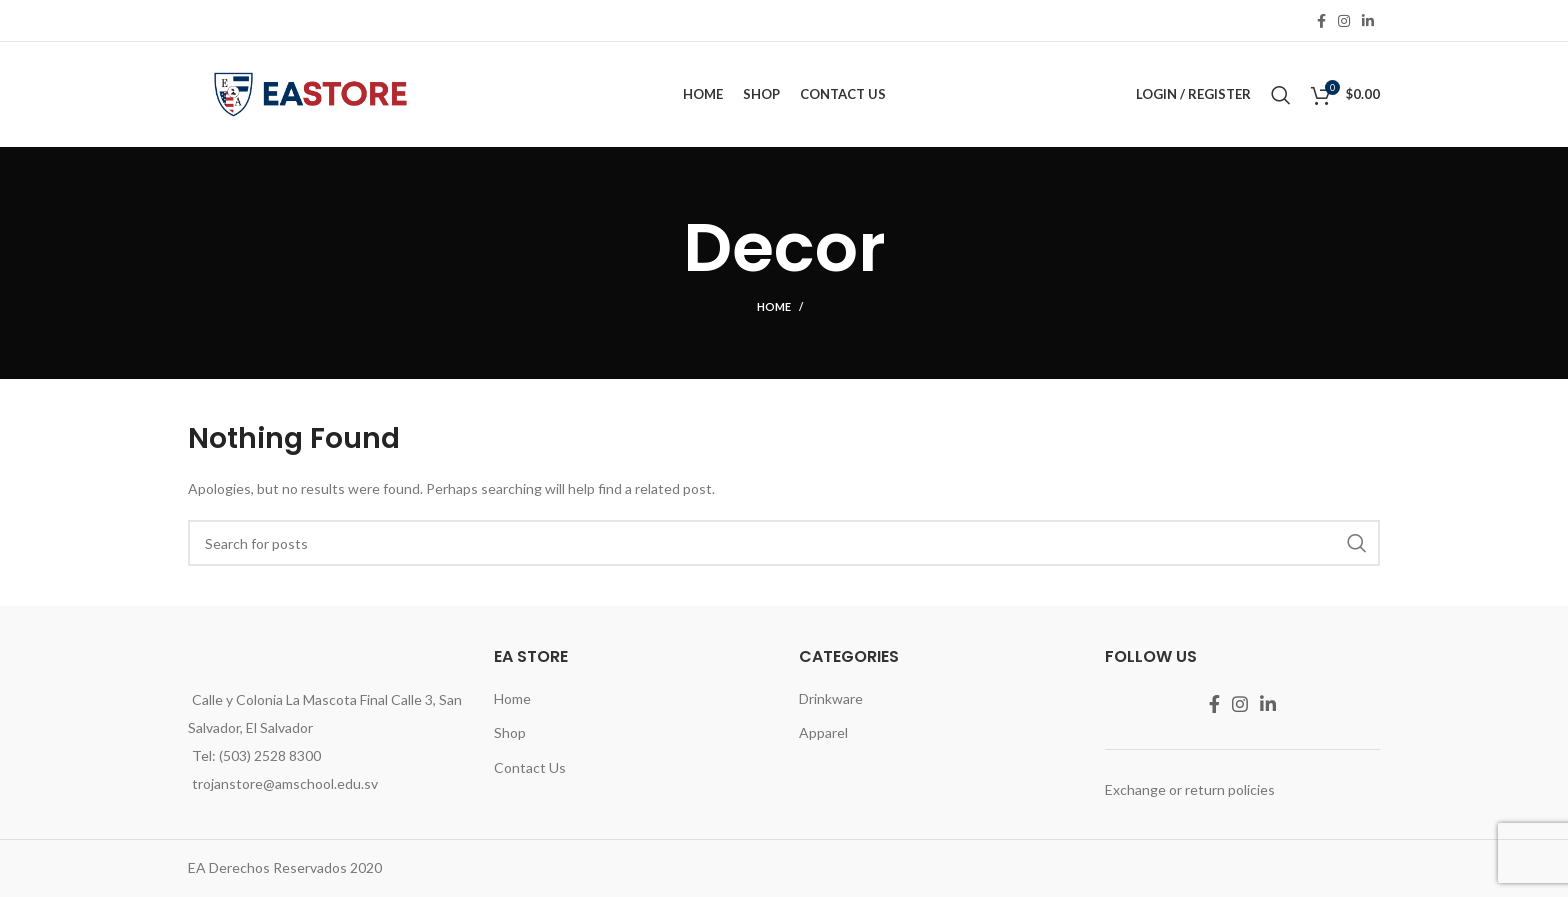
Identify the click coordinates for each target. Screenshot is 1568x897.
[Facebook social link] (1321, 21)
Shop (510, 732)
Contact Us (530, 767)
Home (774, 306)
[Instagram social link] (1344, 21)
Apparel (823, 732)
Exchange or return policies (1190, 789)
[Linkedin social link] (1368, 21)
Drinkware (831, 698)
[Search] (1281, 95)
